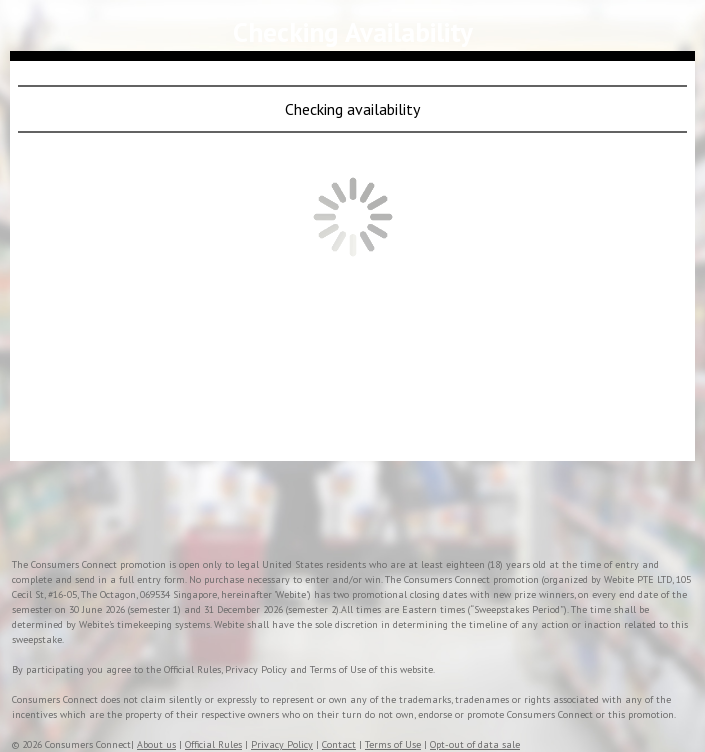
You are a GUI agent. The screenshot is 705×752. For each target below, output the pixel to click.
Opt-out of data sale (475, 744)
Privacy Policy (282, 744)
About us (156, 744)
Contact (339, 744)
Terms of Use (393, 744)
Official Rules (213, 744)
